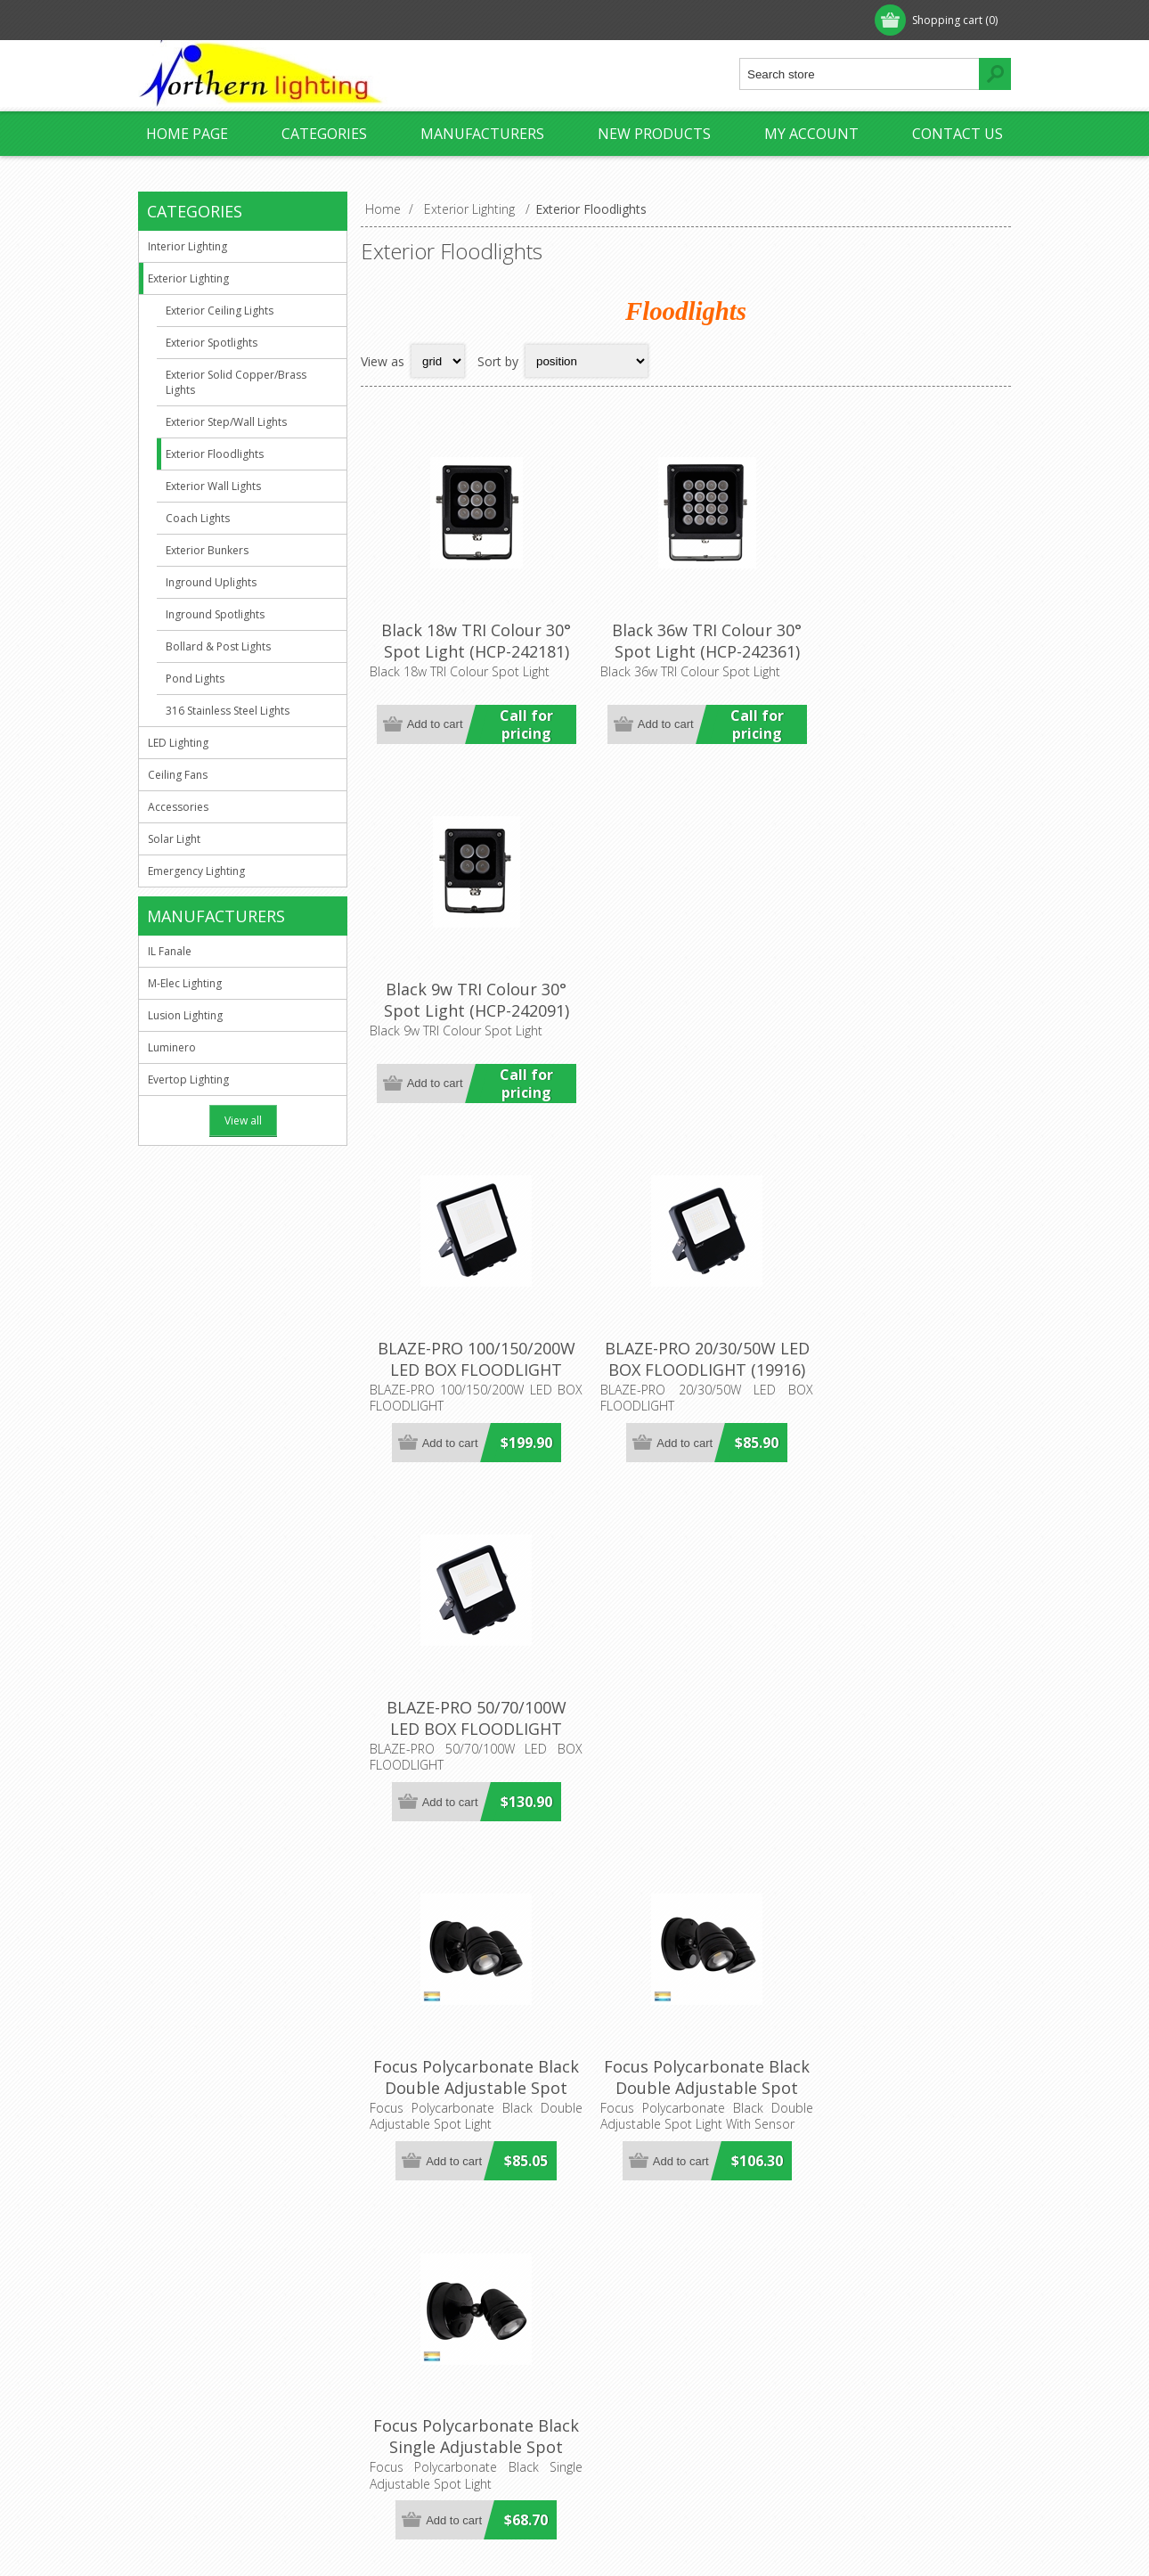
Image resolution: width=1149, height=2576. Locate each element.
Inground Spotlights (215, 614)
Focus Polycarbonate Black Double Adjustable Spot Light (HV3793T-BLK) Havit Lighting (469, 1343)
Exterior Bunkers (207, 550)
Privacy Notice (195, 2348)
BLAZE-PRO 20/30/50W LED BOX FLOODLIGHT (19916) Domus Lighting (686, 988)
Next (992, 2158)
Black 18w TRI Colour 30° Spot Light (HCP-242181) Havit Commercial (469, 642)
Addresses (620, 2348)
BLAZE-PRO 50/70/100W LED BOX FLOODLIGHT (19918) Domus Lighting (902, 988)
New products (654, 133)
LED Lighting (178, 742)
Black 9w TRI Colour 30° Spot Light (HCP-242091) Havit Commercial (902, 642)
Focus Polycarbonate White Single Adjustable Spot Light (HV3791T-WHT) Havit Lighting (469, 2034)
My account (811, 133)
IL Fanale (170, 951)
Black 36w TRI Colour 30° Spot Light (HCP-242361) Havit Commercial (685, 642)
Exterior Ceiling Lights (219, 310)
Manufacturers (482, 133)
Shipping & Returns (209, 2377)
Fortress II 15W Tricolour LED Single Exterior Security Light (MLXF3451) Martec (902, 2034)
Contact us (957, 133)
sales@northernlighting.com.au (476, 2377)
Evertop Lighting (188, 1079)
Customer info (632, 2318)
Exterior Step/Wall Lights (226, 421)
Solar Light (174, 838)
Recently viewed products (882, 2348)
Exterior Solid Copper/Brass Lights (236, 382)
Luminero (172, 1047)
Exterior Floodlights (215, 454)
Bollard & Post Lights (218, 646)
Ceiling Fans (178, 774)
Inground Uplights (211, 582)
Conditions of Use (205, 2407)
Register (179, 20)
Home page (187, 133)
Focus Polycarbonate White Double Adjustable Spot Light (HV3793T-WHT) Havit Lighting (685, 1688)
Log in (253, 20)
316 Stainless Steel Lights (227, 710)
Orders (610, 2377)
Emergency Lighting (196, 871)
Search (828, 2407)
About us (180, 2318)
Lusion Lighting (185, 1015)
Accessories (178, 806)
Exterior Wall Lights (213, 486)
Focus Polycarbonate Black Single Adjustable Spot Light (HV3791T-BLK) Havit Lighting (902, 1343)
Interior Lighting (187, 246)
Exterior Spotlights (211, 342)
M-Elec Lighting (185, 983)
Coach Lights (198, 518)
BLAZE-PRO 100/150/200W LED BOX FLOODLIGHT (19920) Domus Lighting (469, 988)
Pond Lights (195, 678)
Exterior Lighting (188, 278)
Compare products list (872, 2377)
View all (243, 1120)
